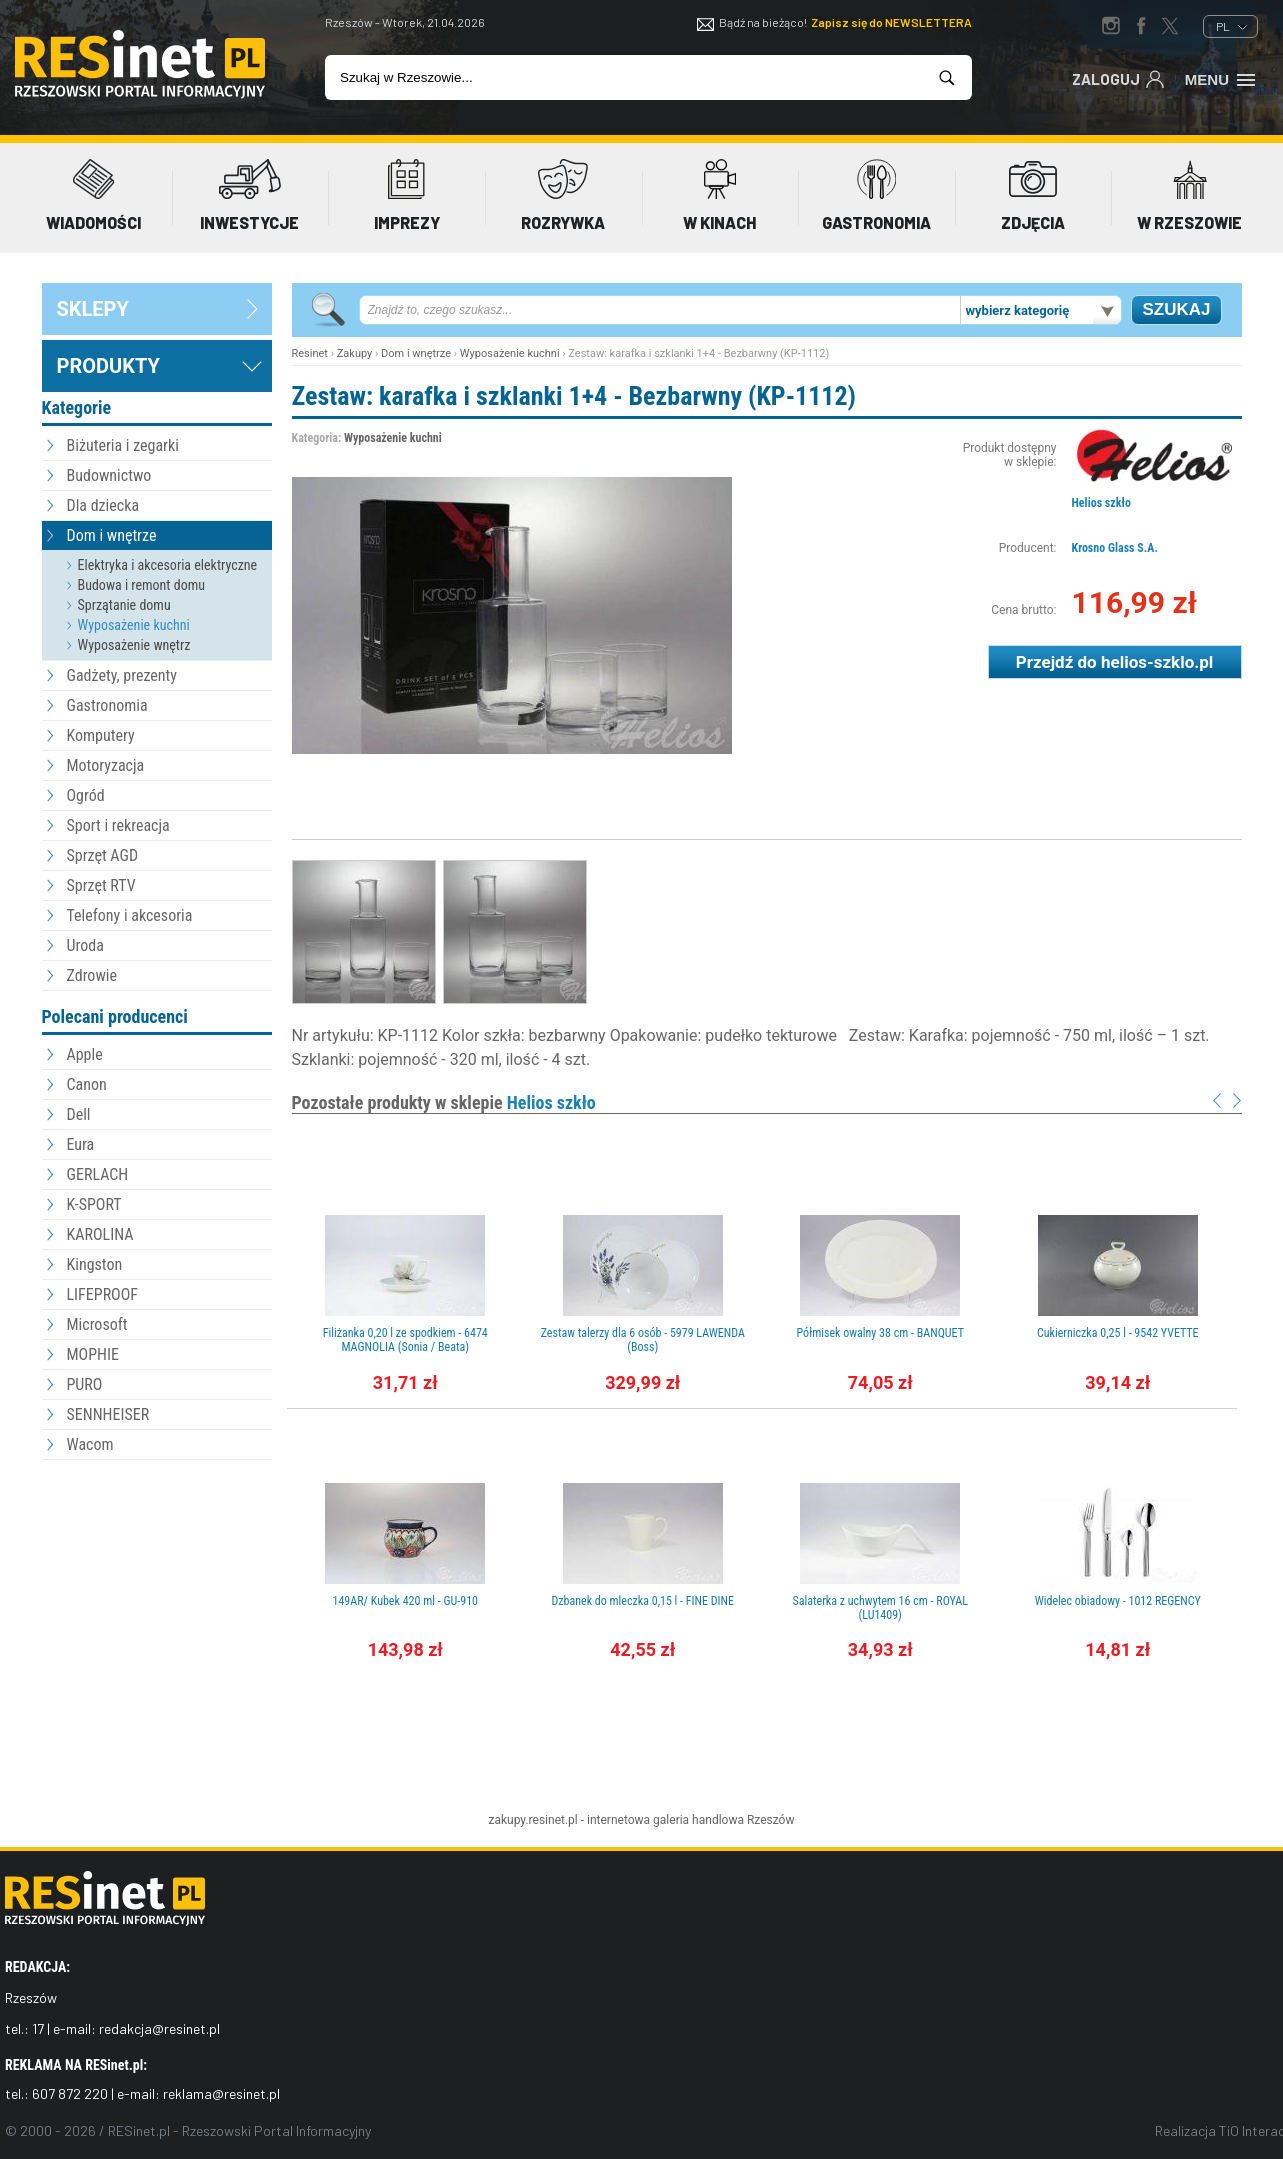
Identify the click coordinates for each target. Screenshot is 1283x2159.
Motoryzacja (106, 765)
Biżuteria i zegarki (123, 445)
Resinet (310, 353)
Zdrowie (92, 975)
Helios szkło (1101, 503)
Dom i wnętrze (112, 535)
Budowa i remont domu (142, 585)
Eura (81, 1144)
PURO (85, 1384)
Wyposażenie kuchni (134, 625)
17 (38, 2028)
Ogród (86, 795)
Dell (79, 1114)
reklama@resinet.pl (221, 2093)
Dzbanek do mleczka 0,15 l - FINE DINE (642, 1601)
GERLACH (98, 1174)
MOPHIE (93, 1354)
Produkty (108, 366)
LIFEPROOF (103, 1294)
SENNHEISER (108, 1414)
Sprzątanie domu (124, 605)
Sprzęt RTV (101, 885)
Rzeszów (771, 1820)
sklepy (93, 309)
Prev (1217, 1100)
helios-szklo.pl (1157, 662)
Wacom (90, 1444)
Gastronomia (107, 705)
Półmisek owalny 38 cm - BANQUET (880, 1333)
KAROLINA (100, 1234)
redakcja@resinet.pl (159, 2028)
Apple (85, 1054)
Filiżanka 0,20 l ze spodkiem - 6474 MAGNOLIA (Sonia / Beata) (405, 1340)
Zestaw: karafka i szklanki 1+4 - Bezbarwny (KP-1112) (574, 396)
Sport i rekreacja (118, 825)
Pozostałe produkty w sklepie (444, 1102)
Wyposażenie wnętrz (134, 645)
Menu (1221, 78)
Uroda (85, 945)
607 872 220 (70, 2093)
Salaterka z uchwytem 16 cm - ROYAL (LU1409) (880, 1608)
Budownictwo (109, 475)
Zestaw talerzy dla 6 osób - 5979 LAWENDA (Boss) (643, 1340)
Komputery (101, 735)
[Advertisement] (157, 1575)
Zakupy (355, 353)
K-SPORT (94, 1204)
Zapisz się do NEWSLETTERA (891, 22)
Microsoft (97, 1324)
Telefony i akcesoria (130, 915)
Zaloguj (1118, 78)
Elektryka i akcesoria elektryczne (168, 565)
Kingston (95, 1264)
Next (1237, 1100)
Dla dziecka (103, 505)
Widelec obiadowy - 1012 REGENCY (1118, 1601)
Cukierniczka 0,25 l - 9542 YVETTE (1118, 1333)
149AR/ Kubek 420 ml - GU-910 (405, 1601)
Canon (87, 1084)
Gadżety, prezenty (122, 675)
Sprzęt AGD (103, 855)
